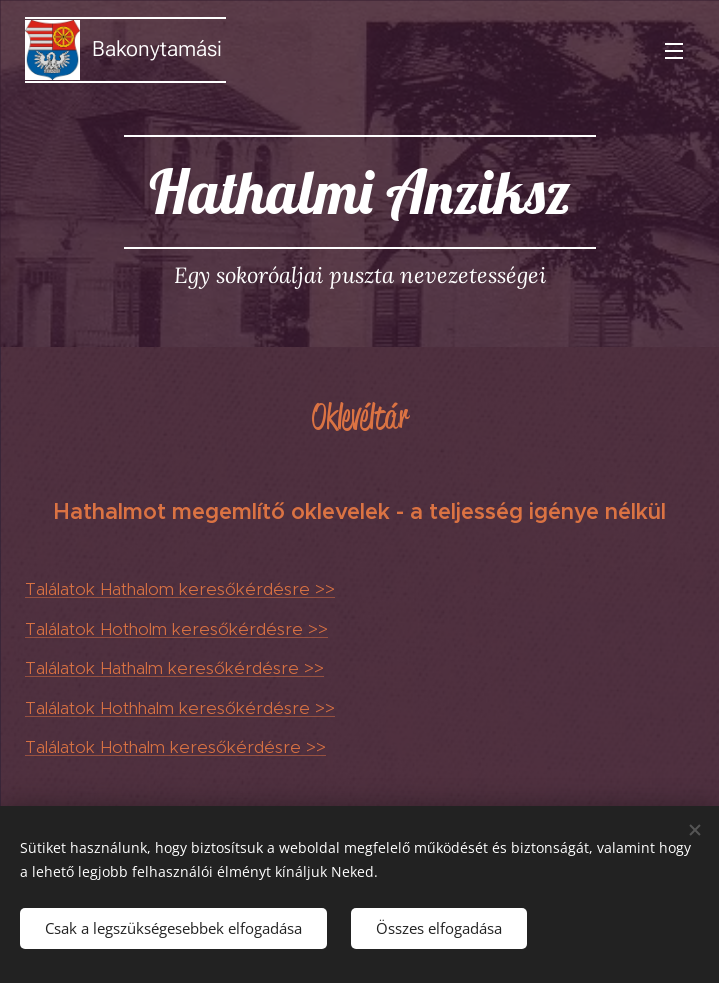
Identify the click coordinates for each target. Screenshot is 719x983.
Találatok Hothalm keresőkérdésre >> (175, 747)
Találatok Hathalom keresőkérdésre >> (180, 589)
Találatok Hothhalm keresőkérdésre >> (180, 708)
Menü (674, 51)
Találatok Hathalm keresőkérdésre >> (174, 668)
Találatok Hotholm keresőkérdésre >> (176, 629)
